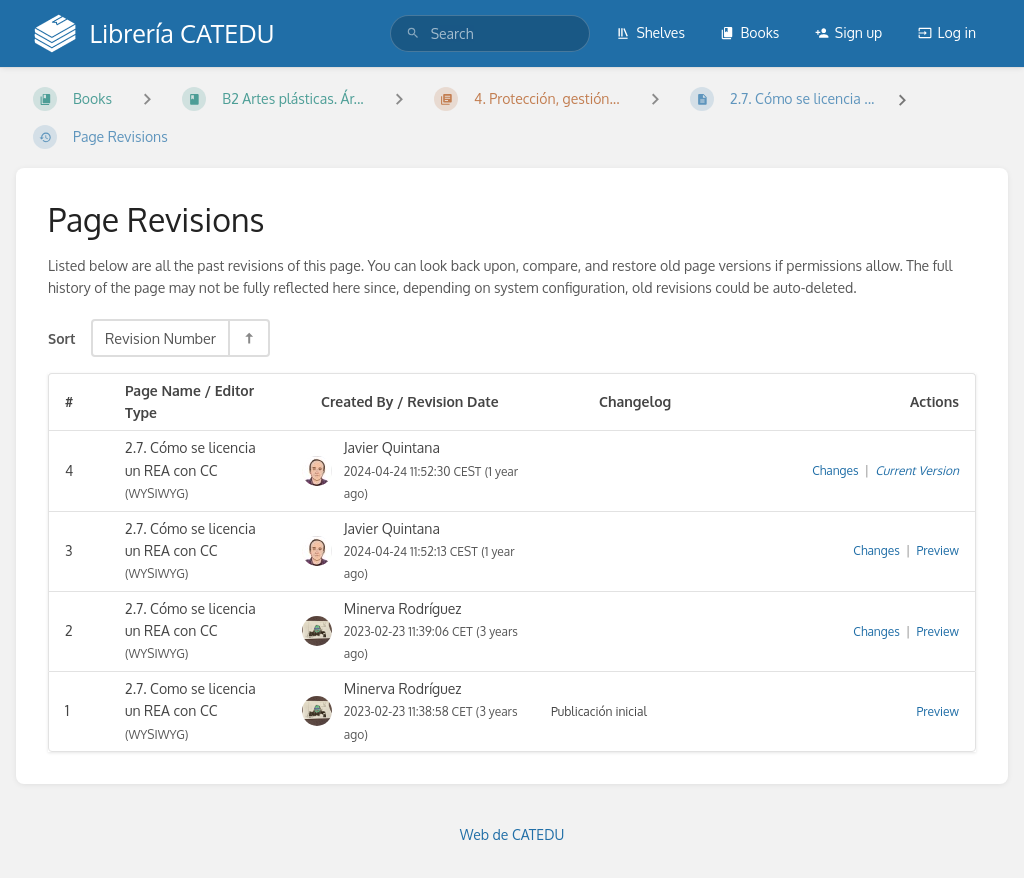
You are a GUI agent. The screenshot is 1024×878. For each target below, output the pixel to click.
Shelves (650, 32)
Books (749, 32)
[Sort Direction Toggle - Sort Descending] (248, 338)
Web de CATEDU (512, 834)
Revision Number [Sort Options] (160, 338)
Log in (947, 32)
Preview (938, 550)
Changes (835, 470)
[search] (490, 33)
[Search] (413, 33)
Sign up (848, 32)
